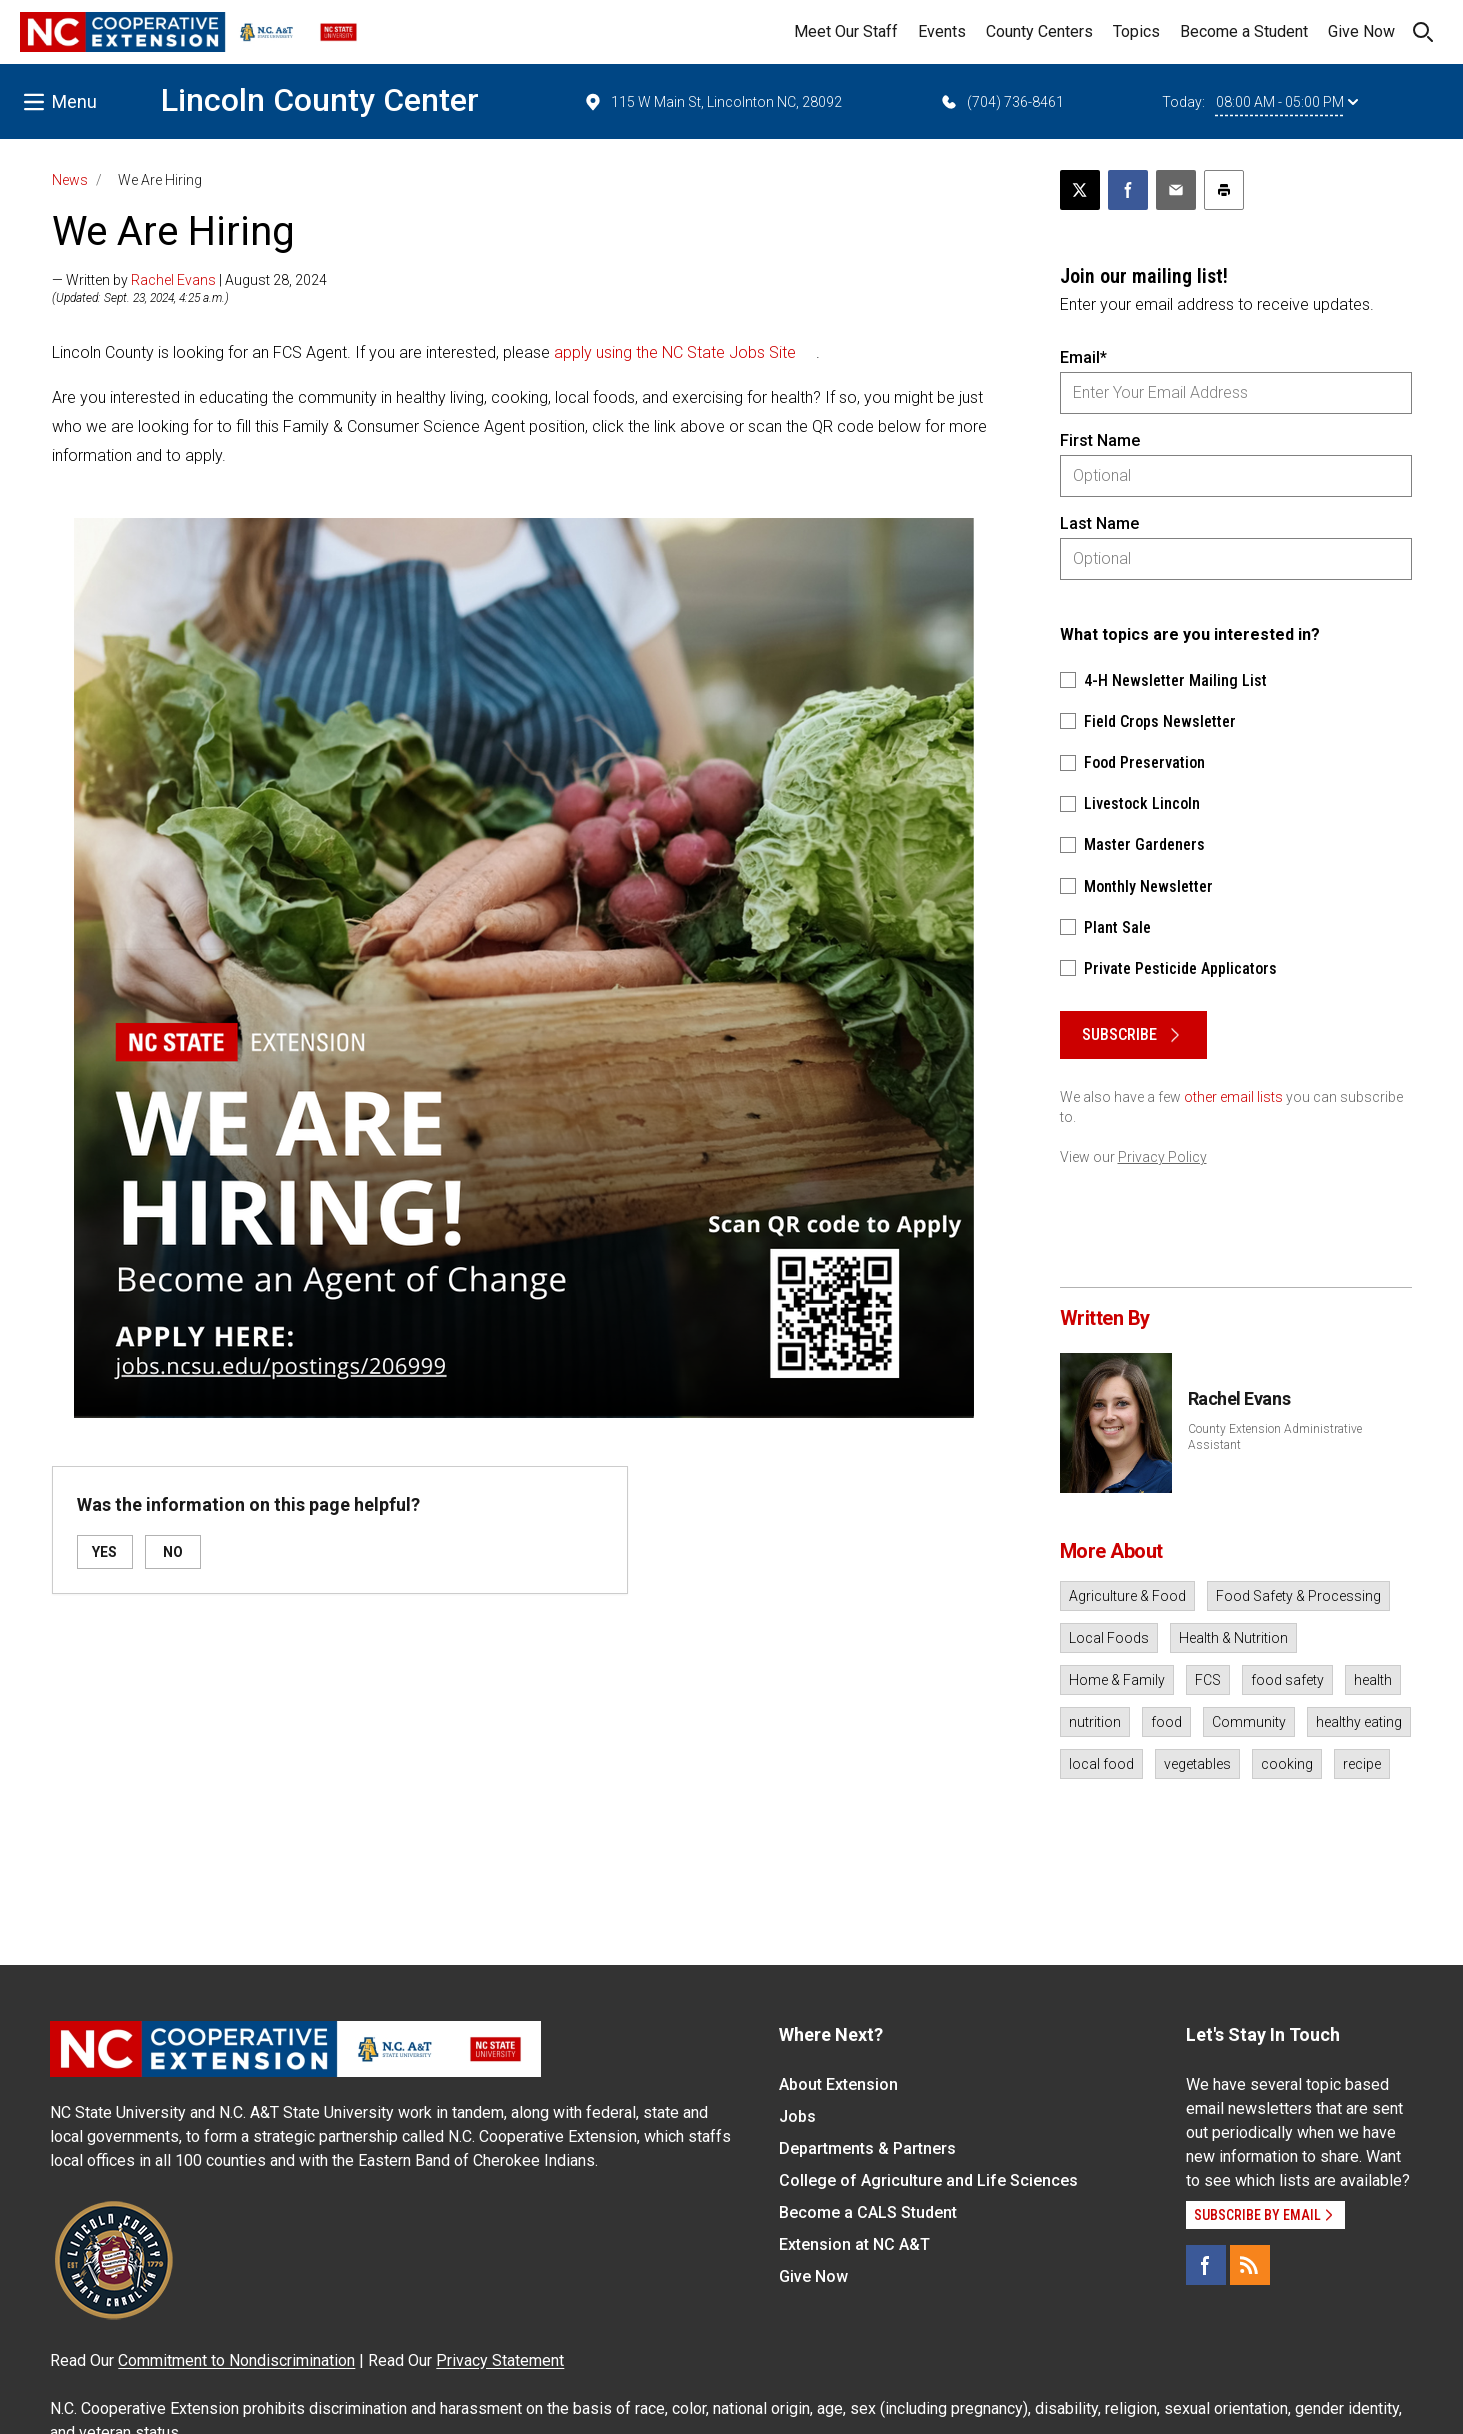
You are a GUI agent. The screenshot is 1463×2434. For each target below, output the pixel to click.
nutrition (1095, 1722)
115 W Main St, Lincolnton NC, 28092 (712, 102)
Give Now (1361, 31)
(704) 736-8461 (1001, 102)
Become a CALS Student (868, 2212)
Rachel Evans (173, 280)
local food (1101, 1764)
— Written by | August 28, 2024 (189, 280)
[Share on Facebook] (1128, 190)
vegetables (1197, 1764)
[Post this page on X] (1080, 190)
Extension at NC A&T (854, 2244)
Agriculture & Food (1127, 1596)
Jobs (797, 2116)
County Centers (1039, 31)
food (1166, 1722)
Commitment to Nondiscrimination (236, 2360)
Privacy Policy (1162, 1157)
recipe (1362, 1764)
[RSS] (1250, 2265)
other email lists (1233, 1097)
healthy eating (1359, 1722)
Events (942, 31)
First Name (1100, 440)
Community (1249, 1722)
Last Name (1099, 523)
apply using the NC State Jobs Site (675, 352)
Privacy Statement (500, 2360)
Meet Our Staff (846, 31)
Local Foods (1109, 1638)
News (70, 180)
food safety (1287, 1680)
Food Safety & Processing (1298, 1596)
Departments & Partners (867, 2148)
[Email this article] (1176, 190)
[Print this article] (1224, 190)
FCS (1208, 1680)
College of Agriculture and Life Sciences (928, 2180)
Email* (1083, 357)
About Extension (838, 2084)
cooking (1287, 1764)
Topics (1136, 31)
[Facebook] (1206, 2265)
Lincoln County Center (320, 100)
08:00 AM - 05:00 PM (1287, 102)
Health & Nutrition (1233, 1638)
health (1373, 1680)
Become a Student (1244, 31)
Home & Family (1117, 1680)
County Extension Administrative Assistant (1275, 1437)
